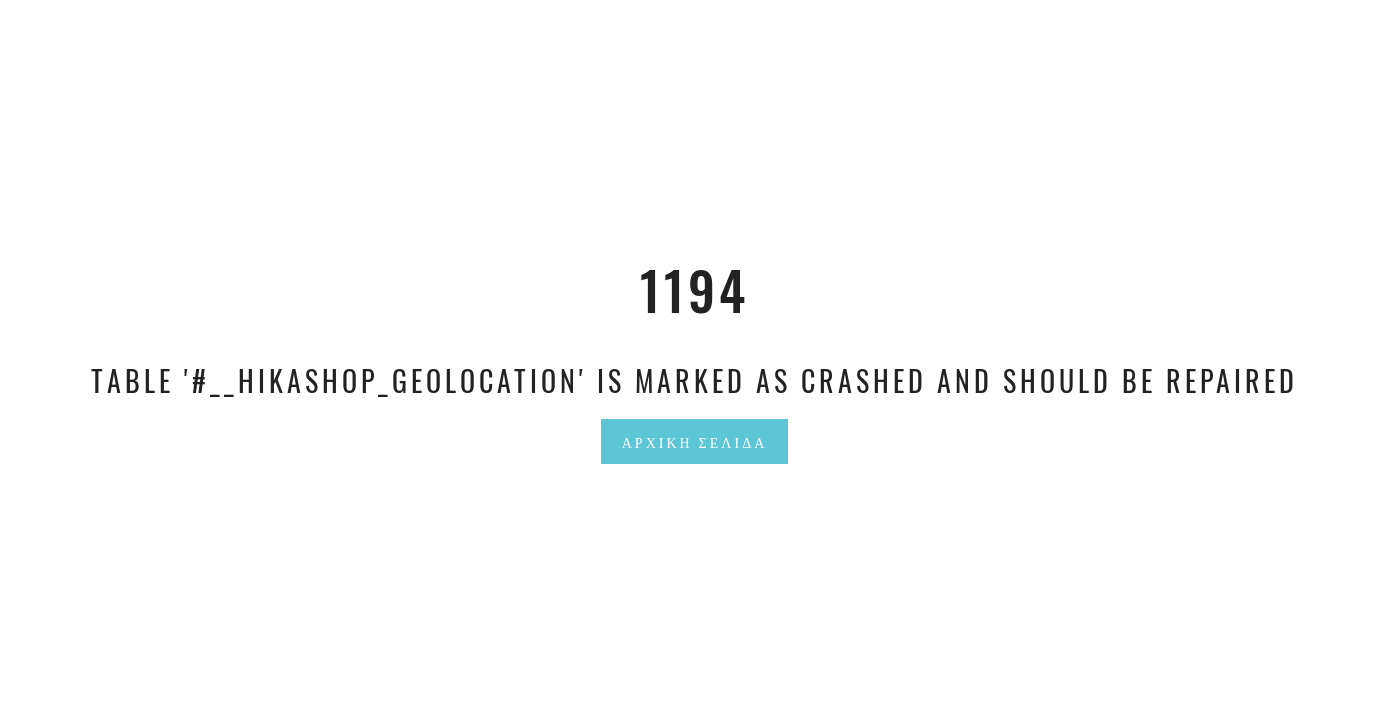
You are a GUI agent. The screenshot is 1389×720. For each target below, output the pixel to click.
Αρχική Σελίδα (695, 441)
